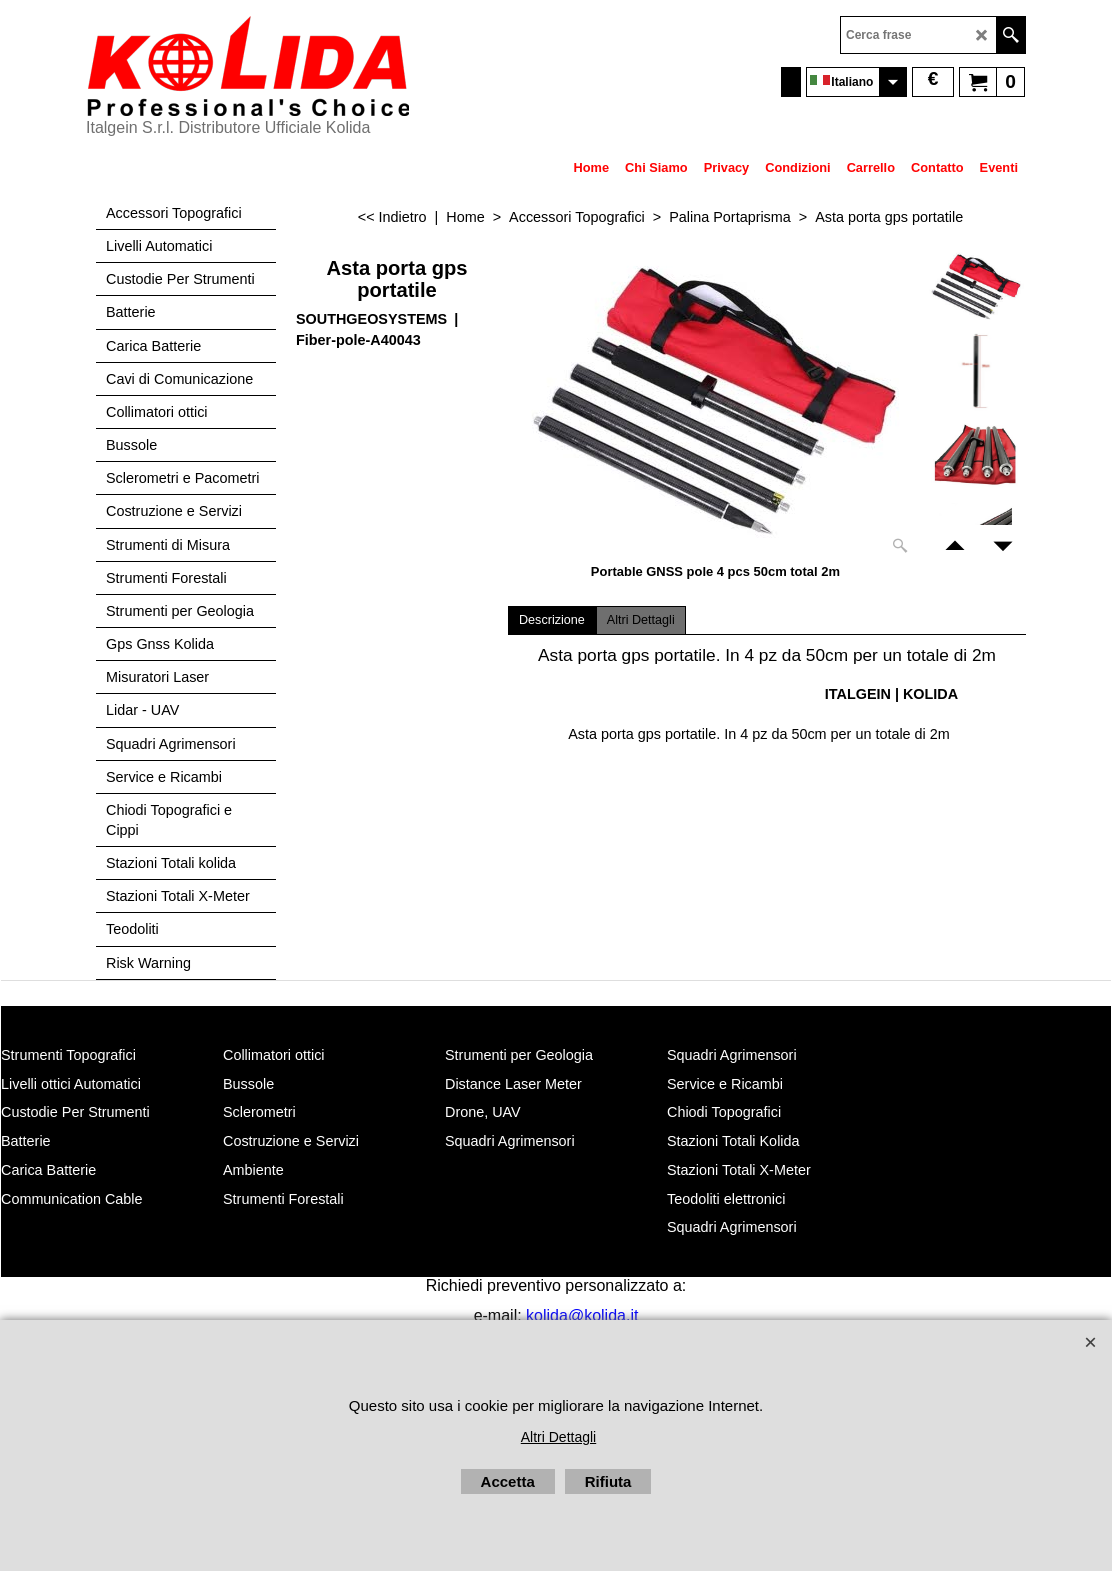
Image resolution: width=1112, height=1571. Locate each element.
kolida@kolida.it (582, 1315)
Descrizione (552, 620)
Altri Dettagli (641, 620)
